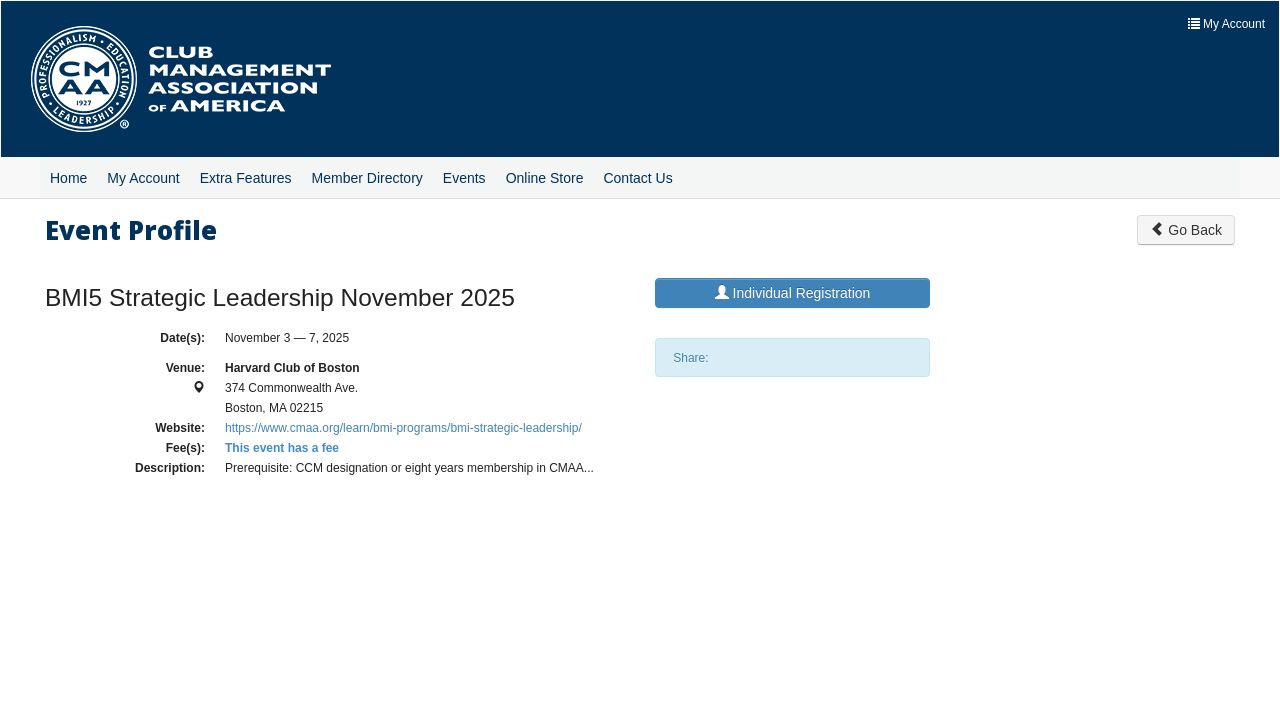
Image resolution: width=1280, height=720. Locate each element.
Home (68, 178)
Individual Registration (793, 293)
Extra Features (246, 178)
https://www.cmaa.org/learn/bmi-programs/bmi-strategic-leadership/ (403, 428)
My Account (143, 178)
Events (464, 178)
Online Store (545, 178)
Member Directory (367, 178)
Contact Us (637, 178)
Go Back (1186, 230)
